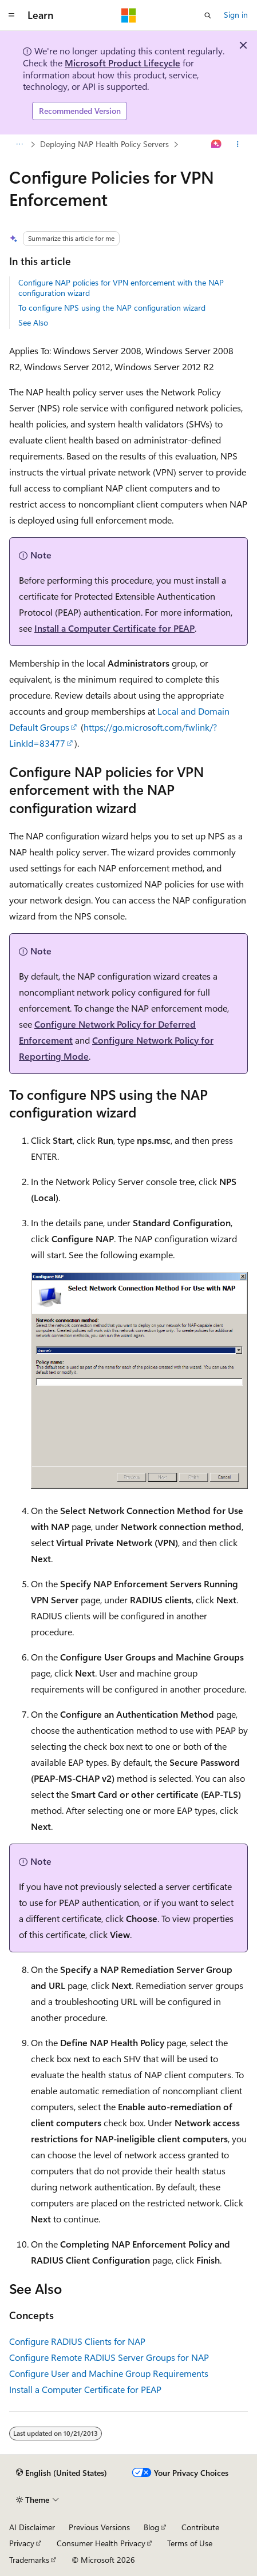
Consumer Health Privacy (101, 2543)
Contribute (200, 2527)
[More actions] (238, 144)
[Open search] (207, 15)
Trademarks (29, 2559)
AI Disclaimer (32, 2527)
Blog (151, 2527)
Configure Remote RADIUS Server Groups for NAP (109, 2357)
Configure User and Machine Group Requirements (108, 2373)
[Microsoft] (128, 15)
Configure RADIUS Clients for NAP (77, 2341)
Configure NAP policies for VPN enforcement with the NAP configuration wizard (121, 287)
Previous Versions (99, 2527)
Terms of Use (189, 2543)
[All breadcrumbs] (19, 144)
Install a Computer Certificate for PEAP (114, 628)
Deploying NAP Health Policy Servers (104, 143)
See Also (33, 322)
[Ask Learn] (216, 144)
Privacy (21, 2543)
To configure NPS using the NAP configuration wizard (111, 307)
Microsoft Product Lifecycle (122, 63)
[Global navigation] (11, 15)
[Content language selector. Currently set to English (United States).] (61, 2473)
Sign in (236, 14)
